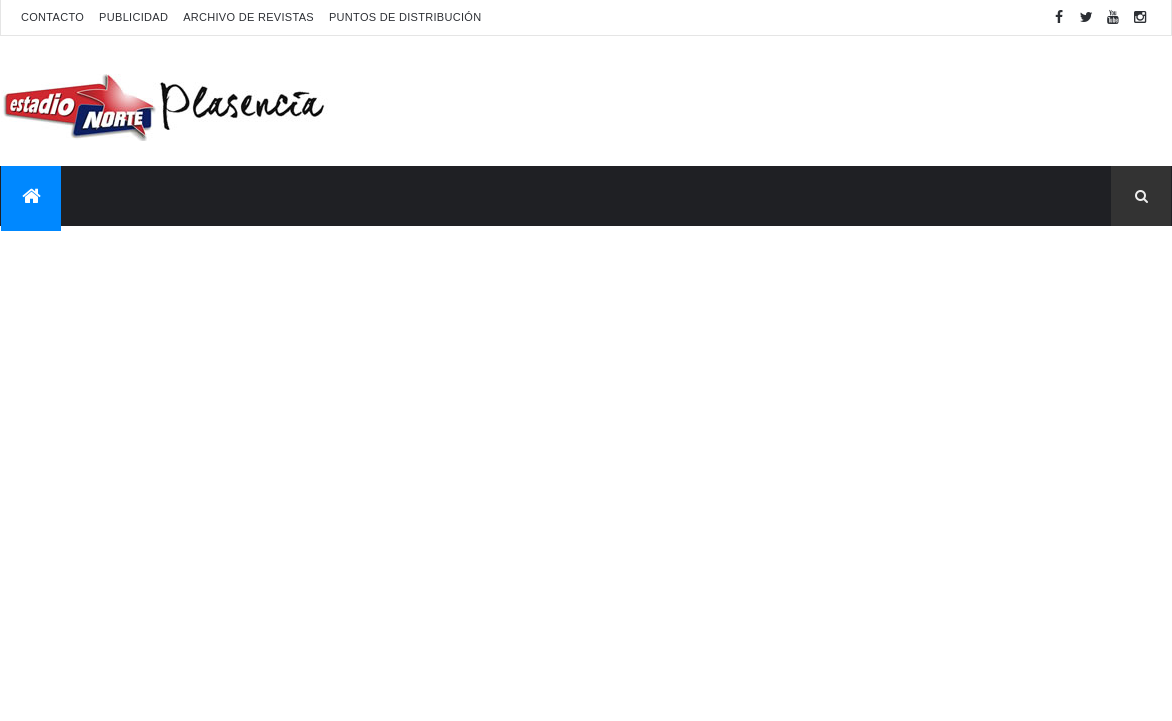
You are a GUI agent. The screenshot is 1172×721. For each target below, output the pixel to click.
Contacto (52, 17)
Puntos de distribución (405, 17)
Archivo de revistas (248, 17)
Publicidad (133, 17)
